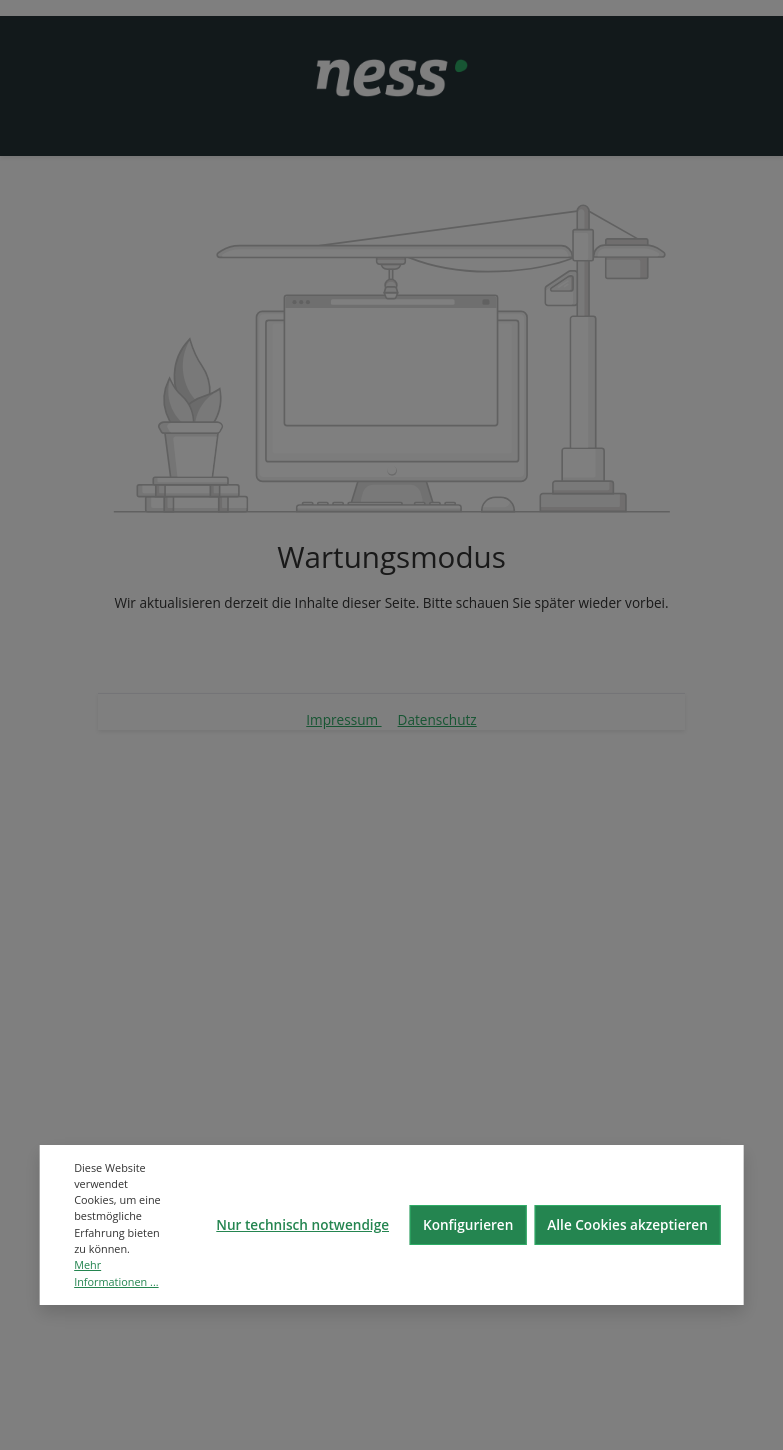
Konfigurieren (468, 1224)
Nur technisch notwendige (302, 1224)
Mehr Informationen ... (116, 1272)
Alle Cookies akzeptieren (627, 1224)
